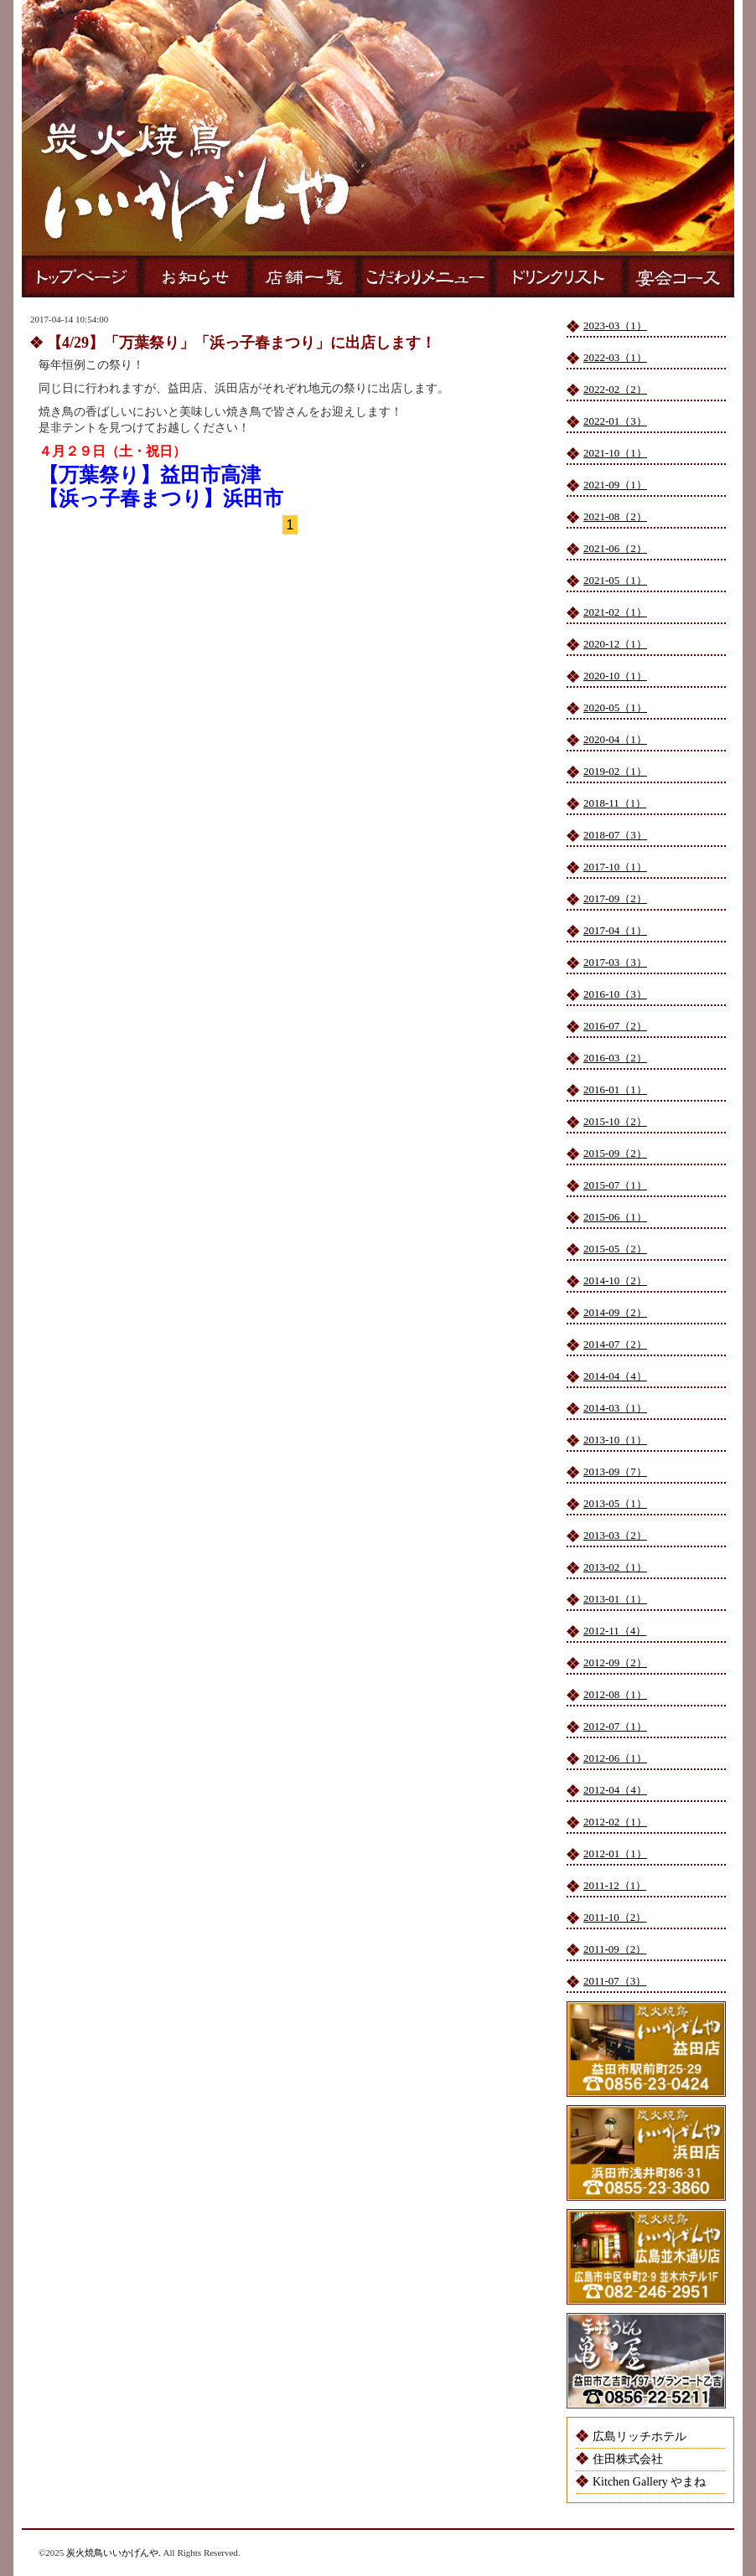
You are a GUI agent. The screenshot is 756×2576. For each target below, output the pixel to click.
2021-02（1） (615, 612)
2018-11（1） (614, 803)
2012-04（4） (615, 1790)
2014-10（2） (615, 1280)
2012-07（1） (615, 1726)
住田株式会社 (628, 2459)
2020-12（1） (615, 644)
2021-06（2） (615, 548)
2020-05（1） (615, 707)
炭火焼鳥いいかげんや (112, 2553)
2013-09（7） (615, 1471)
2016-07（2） (615, 1026)
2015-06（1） (615, 1217)
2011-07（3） (614, 1981)
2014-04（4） (615, 1376)
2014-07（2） (615, 1344)
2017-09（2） (615, 898)
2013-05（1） (615, 1503)
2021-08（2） (615, 516)
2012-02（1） (615, 1821)
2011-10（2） (614, 1917)
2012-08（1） (615, 1694)
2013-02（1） (615, 1567)
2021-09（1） (615, 484)
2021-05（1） (615, 580)
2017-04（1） (615, 930)
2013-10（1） (615, 1439)
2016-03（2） (615, 1057)
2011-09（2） (614, 1949)
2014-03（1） (615, 1408)
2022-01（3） (615, 421)
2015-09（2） (615, 1153)
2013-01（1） (615, 1599)
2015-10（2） (615, 1121)
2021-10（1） (615, 453)
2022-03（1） (615, 357)
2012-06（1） (615, 1758)
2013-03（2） (615, 1535)
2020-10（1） (615, 675)
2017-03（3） (615, 962)
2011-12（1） (614, 1885)
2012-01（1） (615, 1853)
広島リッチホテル (639, 2436)
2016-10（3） (615, 994)
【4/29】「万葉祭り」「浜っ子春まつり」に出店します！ (241, 342)
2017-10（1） (615, 866)
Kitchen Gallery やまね (649, 2481)
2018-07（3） (615, 835)
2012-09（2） (615, 1662)
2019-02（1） (615, 771)
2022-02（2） (615, 389)
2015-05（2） (615, 1248)
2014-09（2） (615, 1312)
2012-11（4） (614, 1630)
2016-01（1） (615, 1089)
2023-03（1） (615, 325)
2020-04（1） (615, 739)
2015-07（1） (615, 1185)
